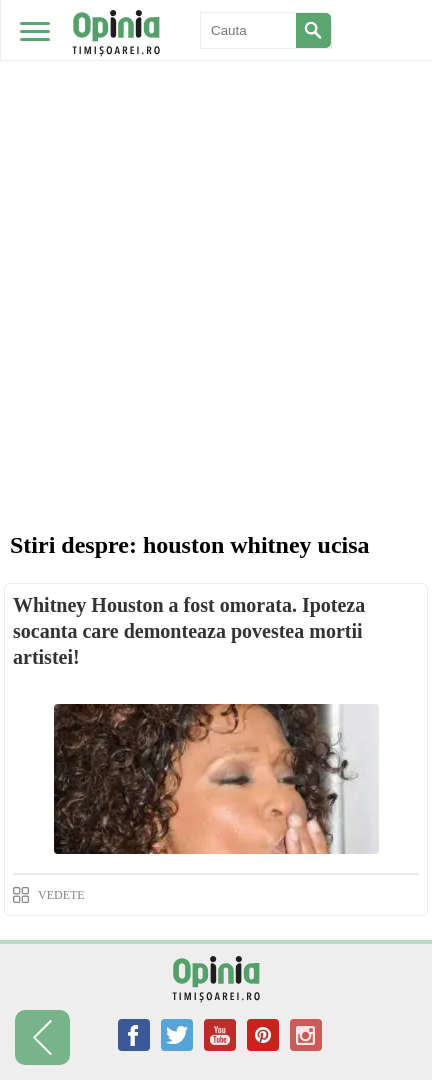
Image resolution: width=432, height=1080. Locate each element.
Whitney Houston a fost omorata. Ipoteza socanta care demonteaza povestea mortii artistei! (189, 631)
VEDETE (61, 895)
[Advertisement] (216, 226)
